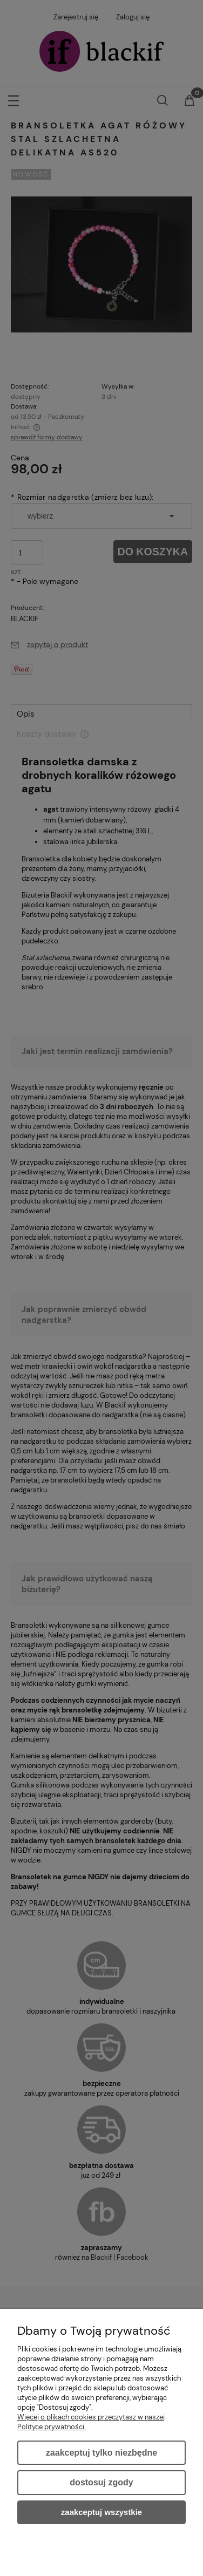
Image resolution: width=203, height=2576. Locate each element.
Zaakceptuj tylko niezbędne (101, 2452)
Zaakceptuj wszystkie (101, 2512)
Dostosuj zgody (101, 2482)
